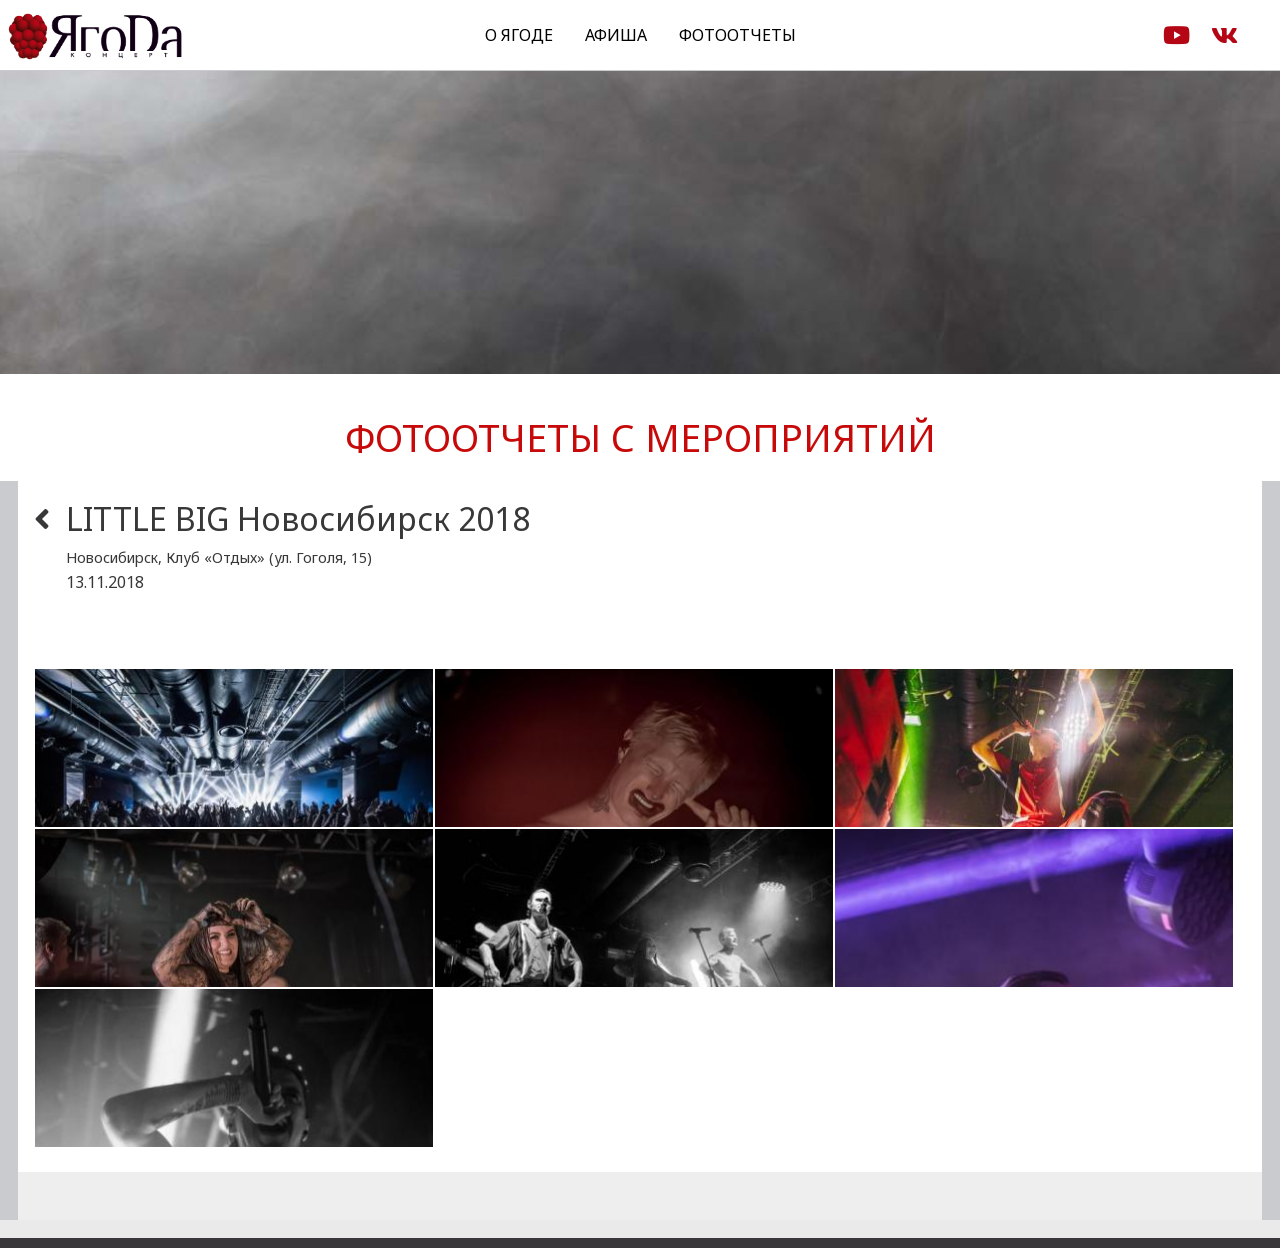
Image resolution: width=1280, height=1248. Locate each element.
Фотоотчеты (737, 35)
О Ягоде (519, 35)
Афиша (616, 35)
